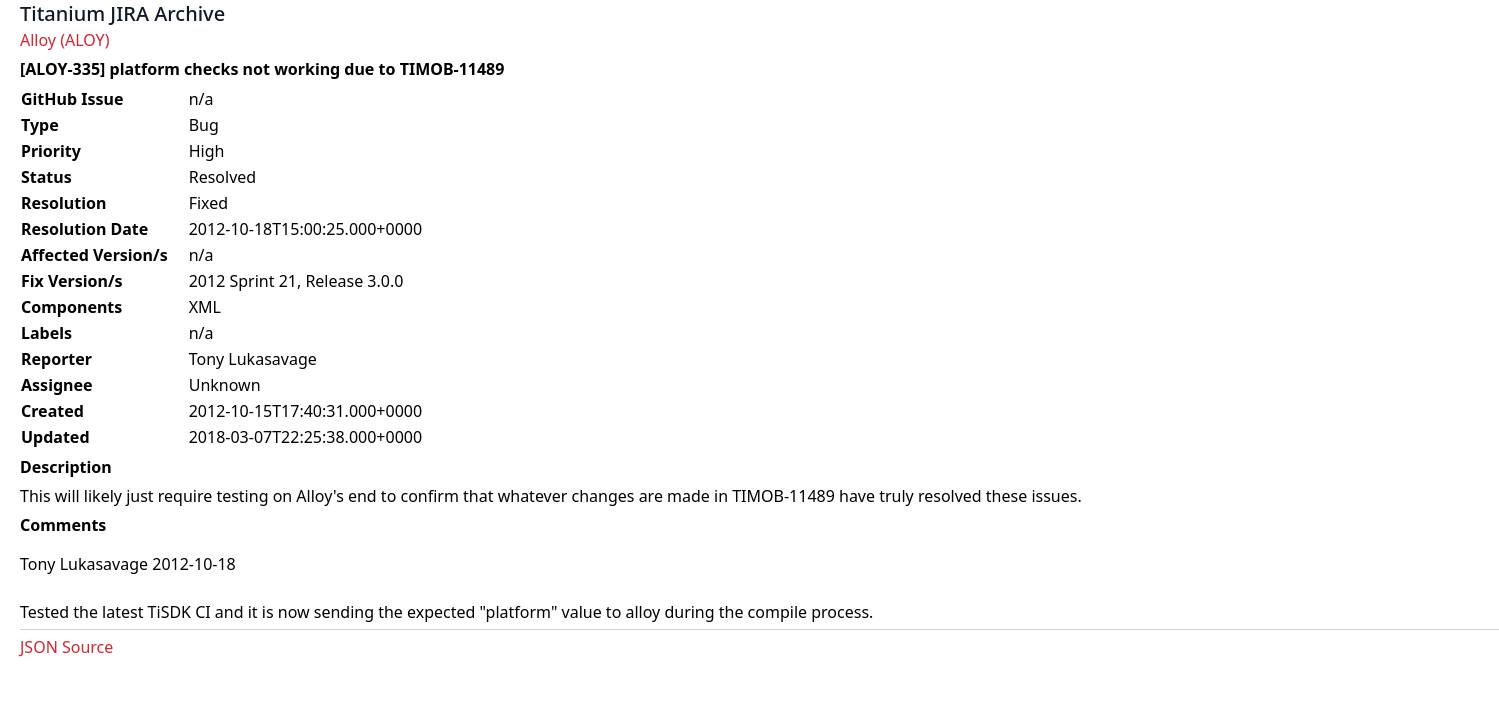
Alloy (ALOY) (64, 40)
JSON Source (66, 647)
